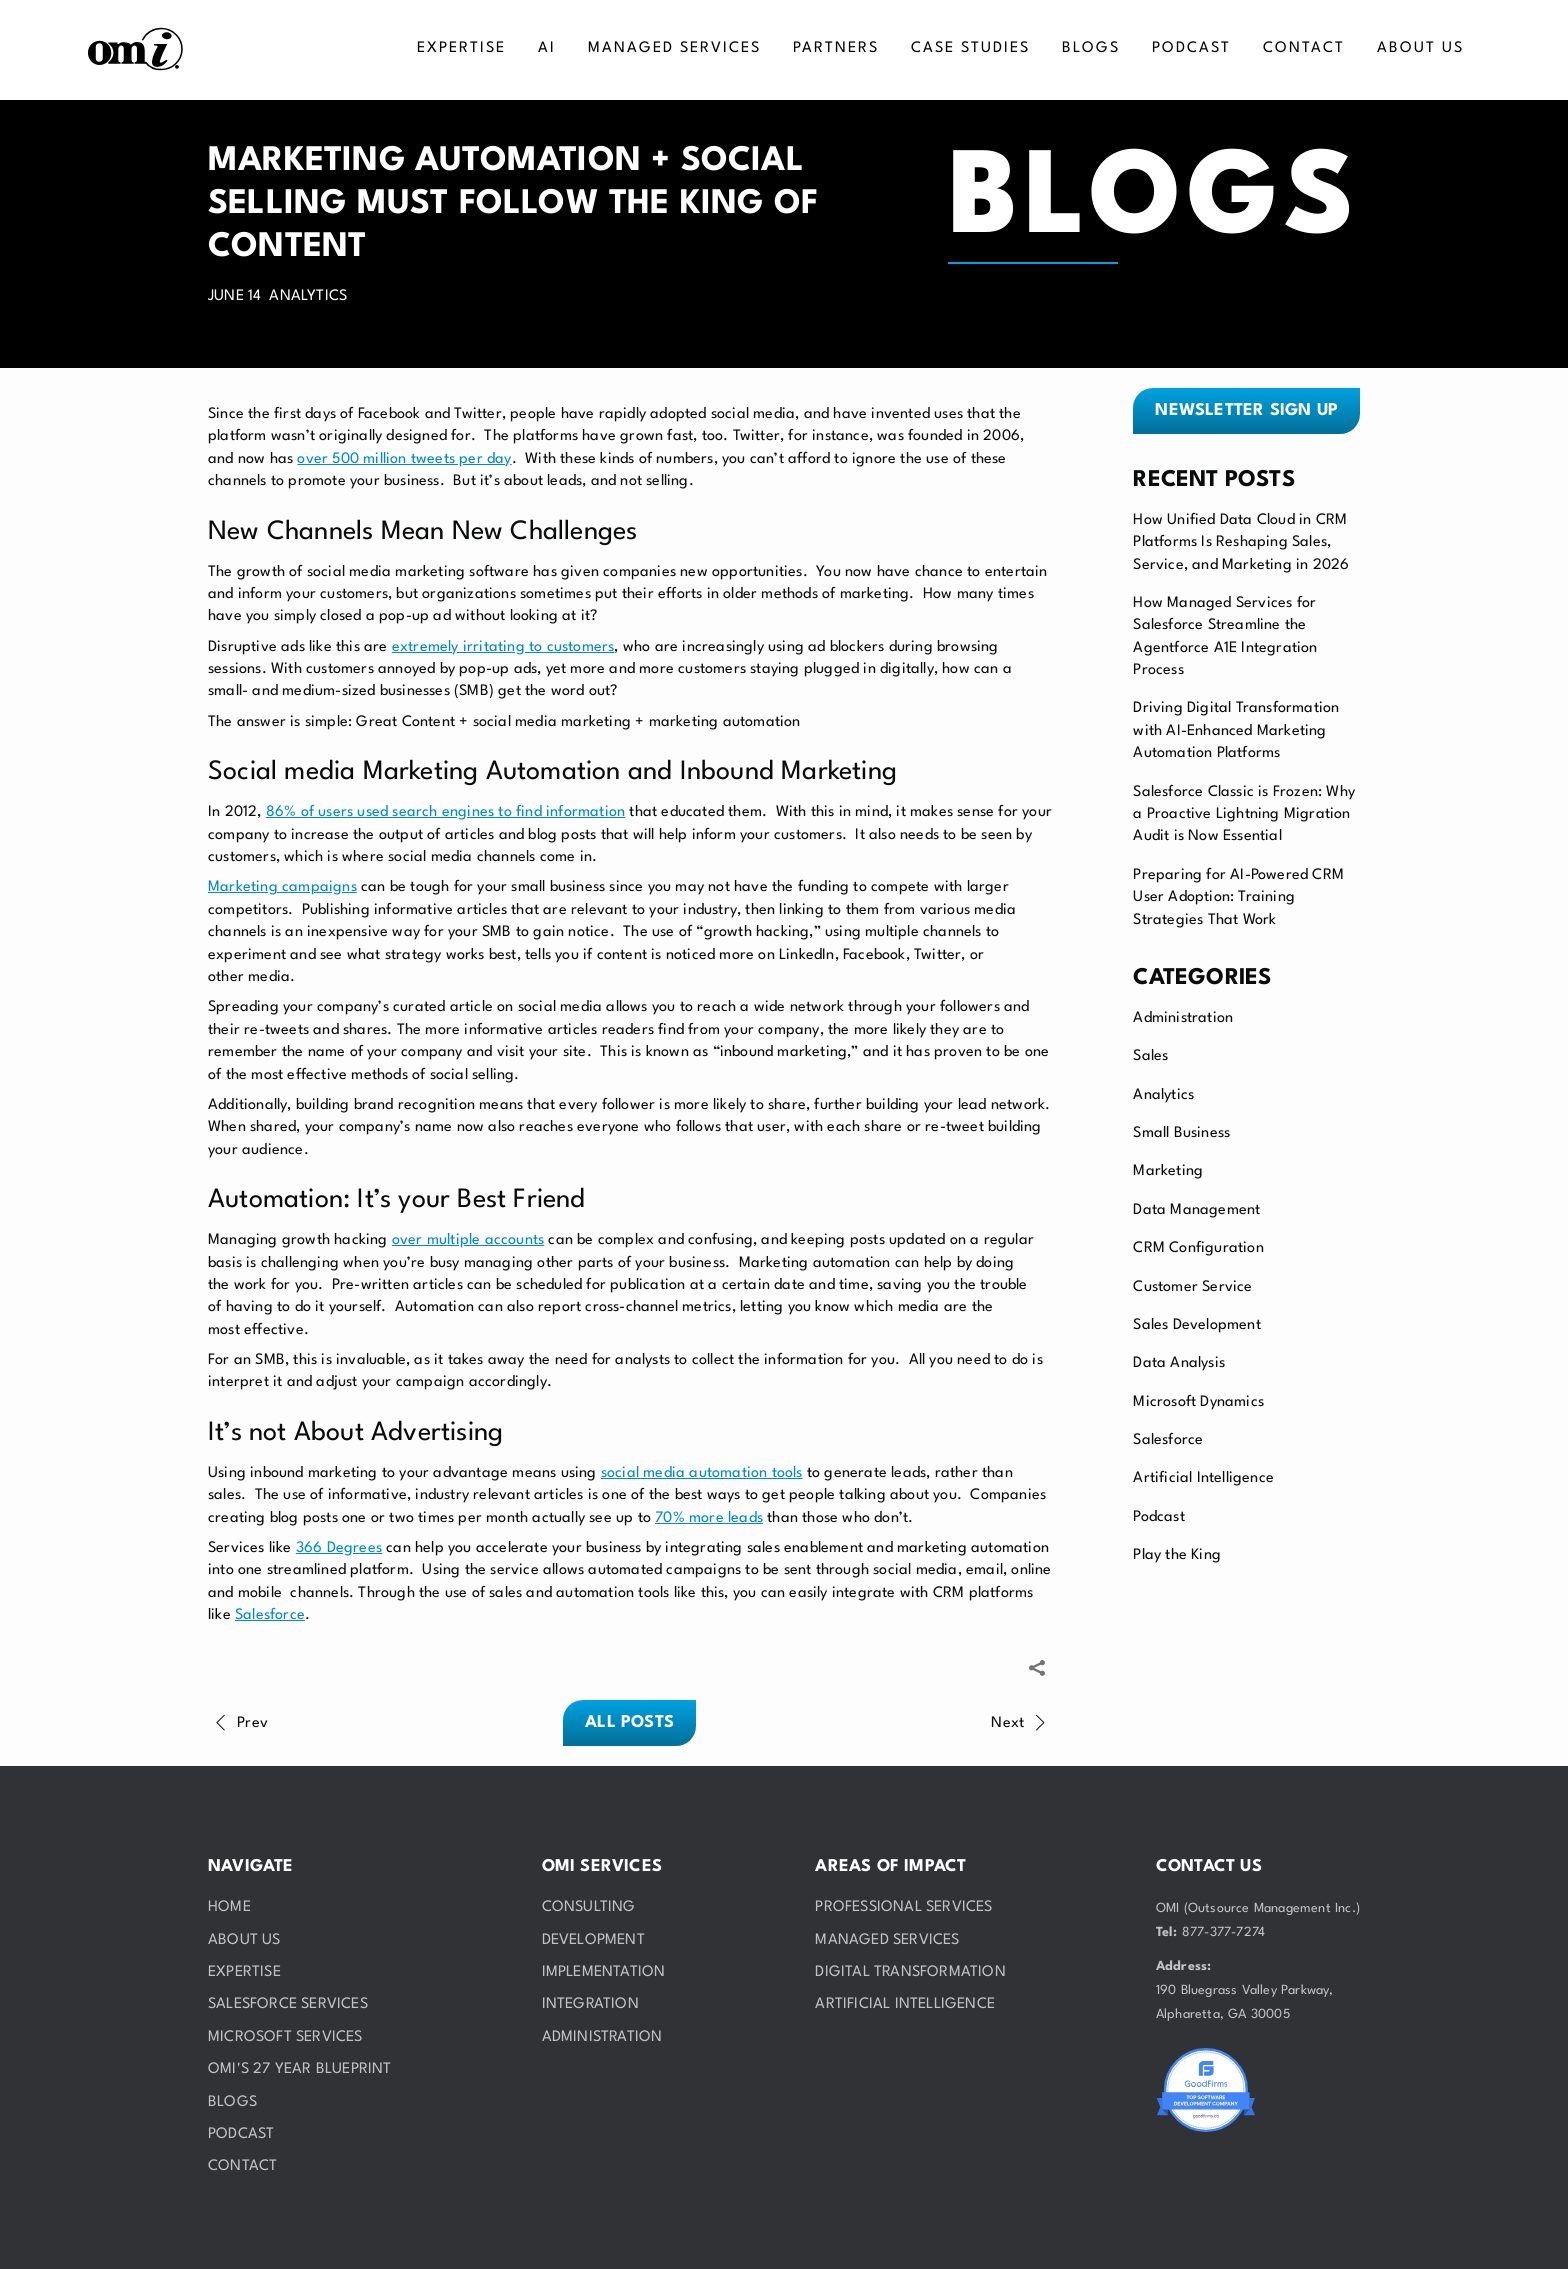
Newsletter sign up (1246, 410)
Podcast (1158, 1517)
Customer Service (1192, 1287)
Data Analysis (1179, 1363)
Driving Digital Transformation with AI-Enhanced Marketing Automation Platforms (1236, 731)
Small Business (1181, 1133)
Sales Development (1196, 1325)
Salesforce (1168, 1440)
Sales (1150, 1056)
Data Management (1196, 1210)
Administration (1183, 1018)
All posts (629, 1722)
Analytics (1163, 1095)
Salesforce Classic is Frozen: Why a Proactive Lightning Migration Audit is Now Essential (1244, 815)
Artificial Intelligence (1203, 1478)
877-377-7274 (1223, 1932)
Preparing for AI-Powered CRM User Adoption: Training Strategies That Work (1238, 898)
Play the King (1177, 1555)
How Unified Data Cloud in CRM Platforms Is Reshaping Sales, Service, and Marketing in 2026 (1241, 543)
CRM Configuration (1198, 1248)
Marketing (1168, 1171)
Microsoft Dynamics (1198, 1402)
